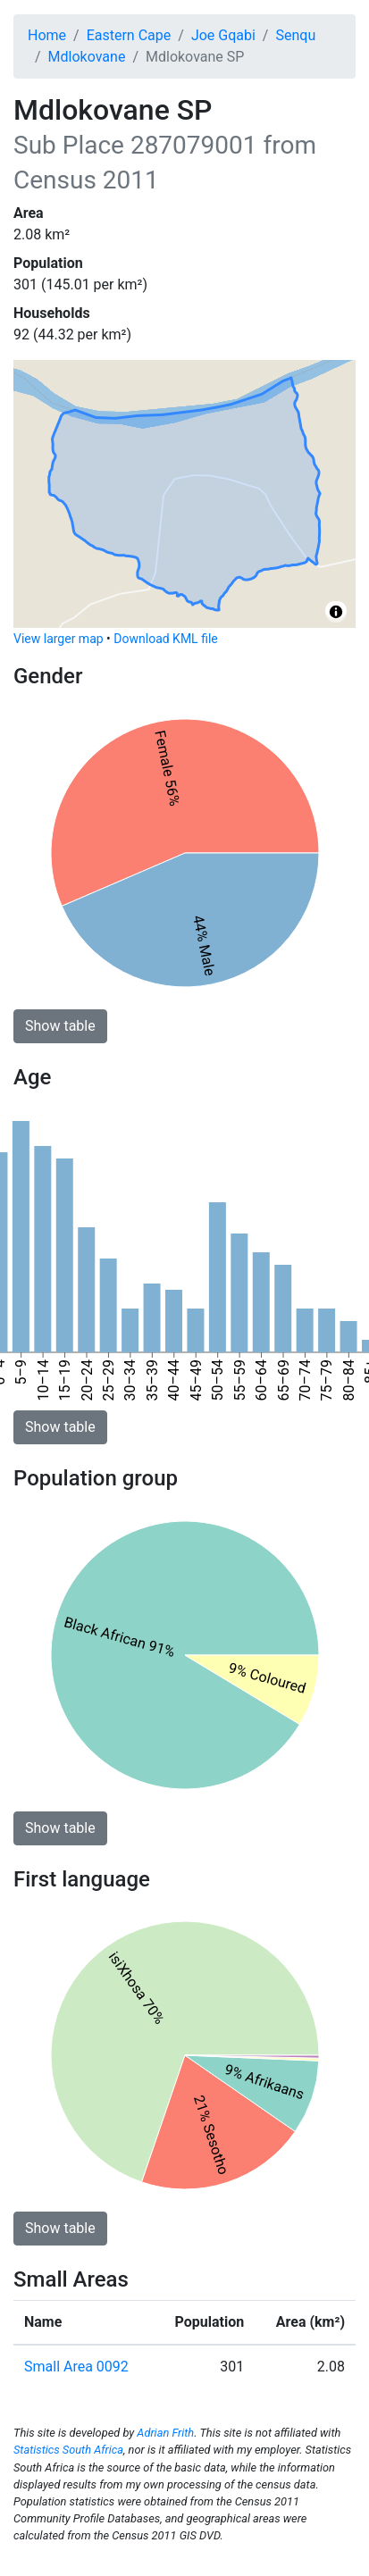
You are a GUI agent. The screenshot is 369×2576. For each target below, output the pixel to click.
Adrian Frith (165, 2432)
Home (47, 35)
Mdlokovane (87, 56)
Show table (60, 1025)
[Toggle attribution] (336, 612)
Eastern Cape (129, 35)
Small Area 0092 (76, 2366)
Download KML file (165, 638)
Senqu (295, 35)
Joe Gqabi (223, 35)
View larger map (58, 638)
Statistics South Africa (68, 2449)
